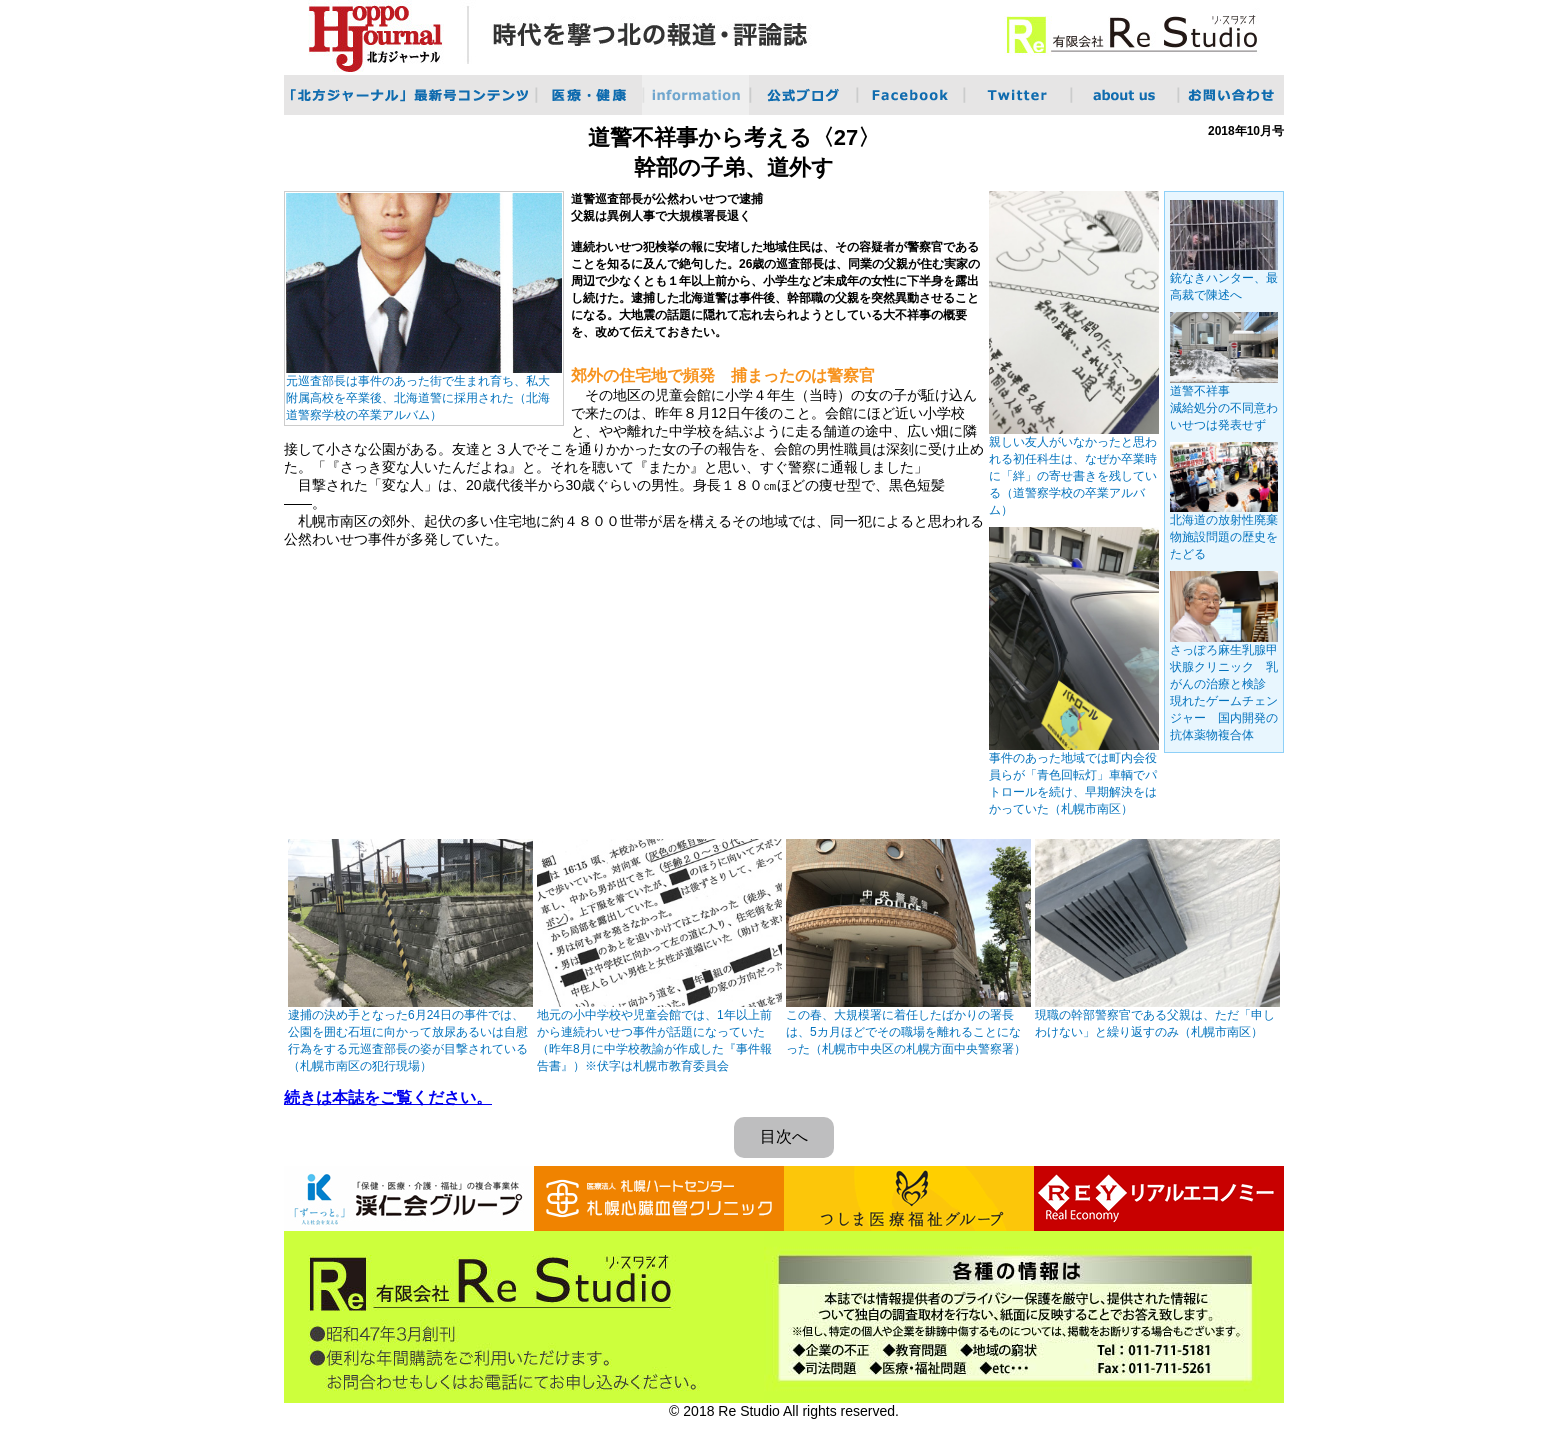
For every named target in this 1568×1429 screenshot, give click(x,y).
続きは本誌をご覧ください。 (388, 1097)
